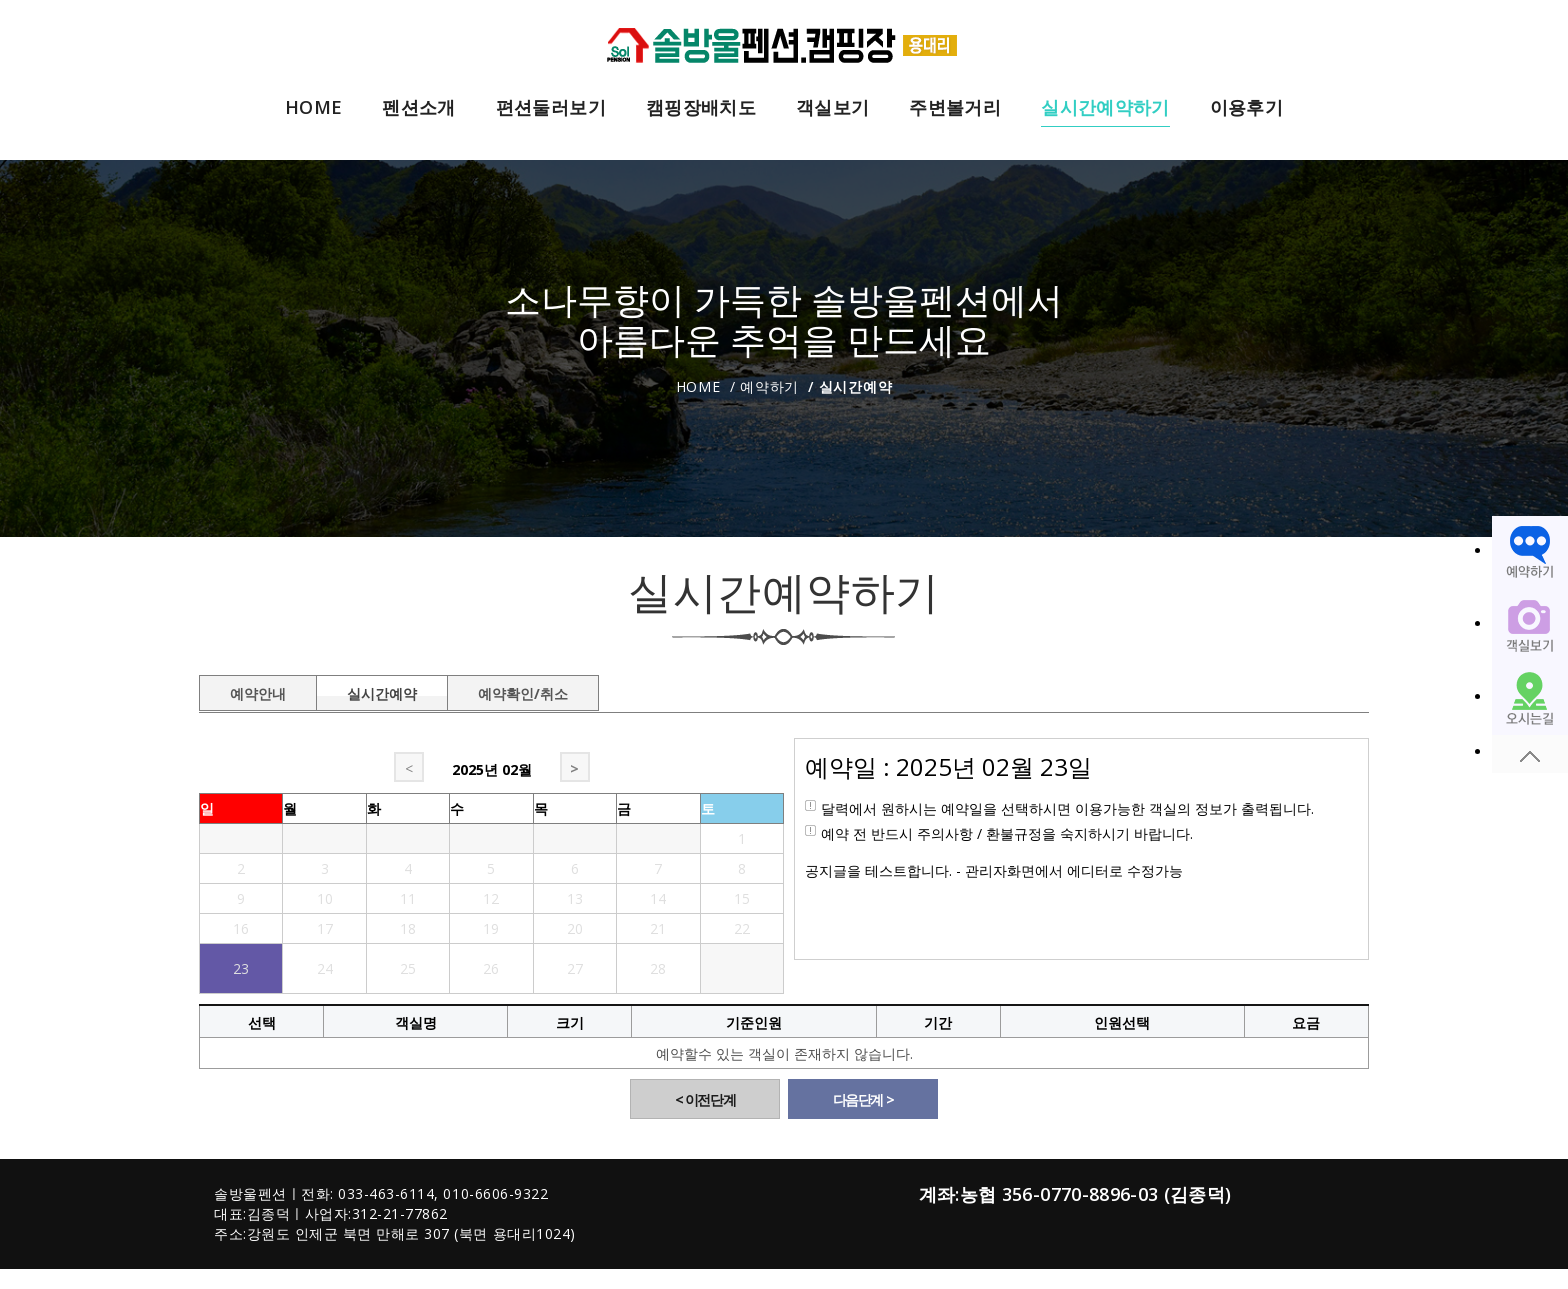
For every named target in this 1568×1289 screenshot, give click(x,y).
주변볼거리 (955, 108)
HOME (313, 108)
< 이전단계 (705, 1099)
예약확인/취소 (523, 690)
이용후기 (1246, 108)
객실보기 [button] (832, 108)
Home (698, 386)
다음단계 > (863, 1099)
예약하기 (769, 386)
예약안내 (258, 690)
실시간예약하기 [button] (1105, 108)
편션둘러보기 (551, 108)
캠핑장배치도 (701, 108)
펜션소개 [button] (418, 108)
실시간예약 (382, 690)
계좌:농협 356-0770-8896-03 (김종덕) (1075, 1194)
